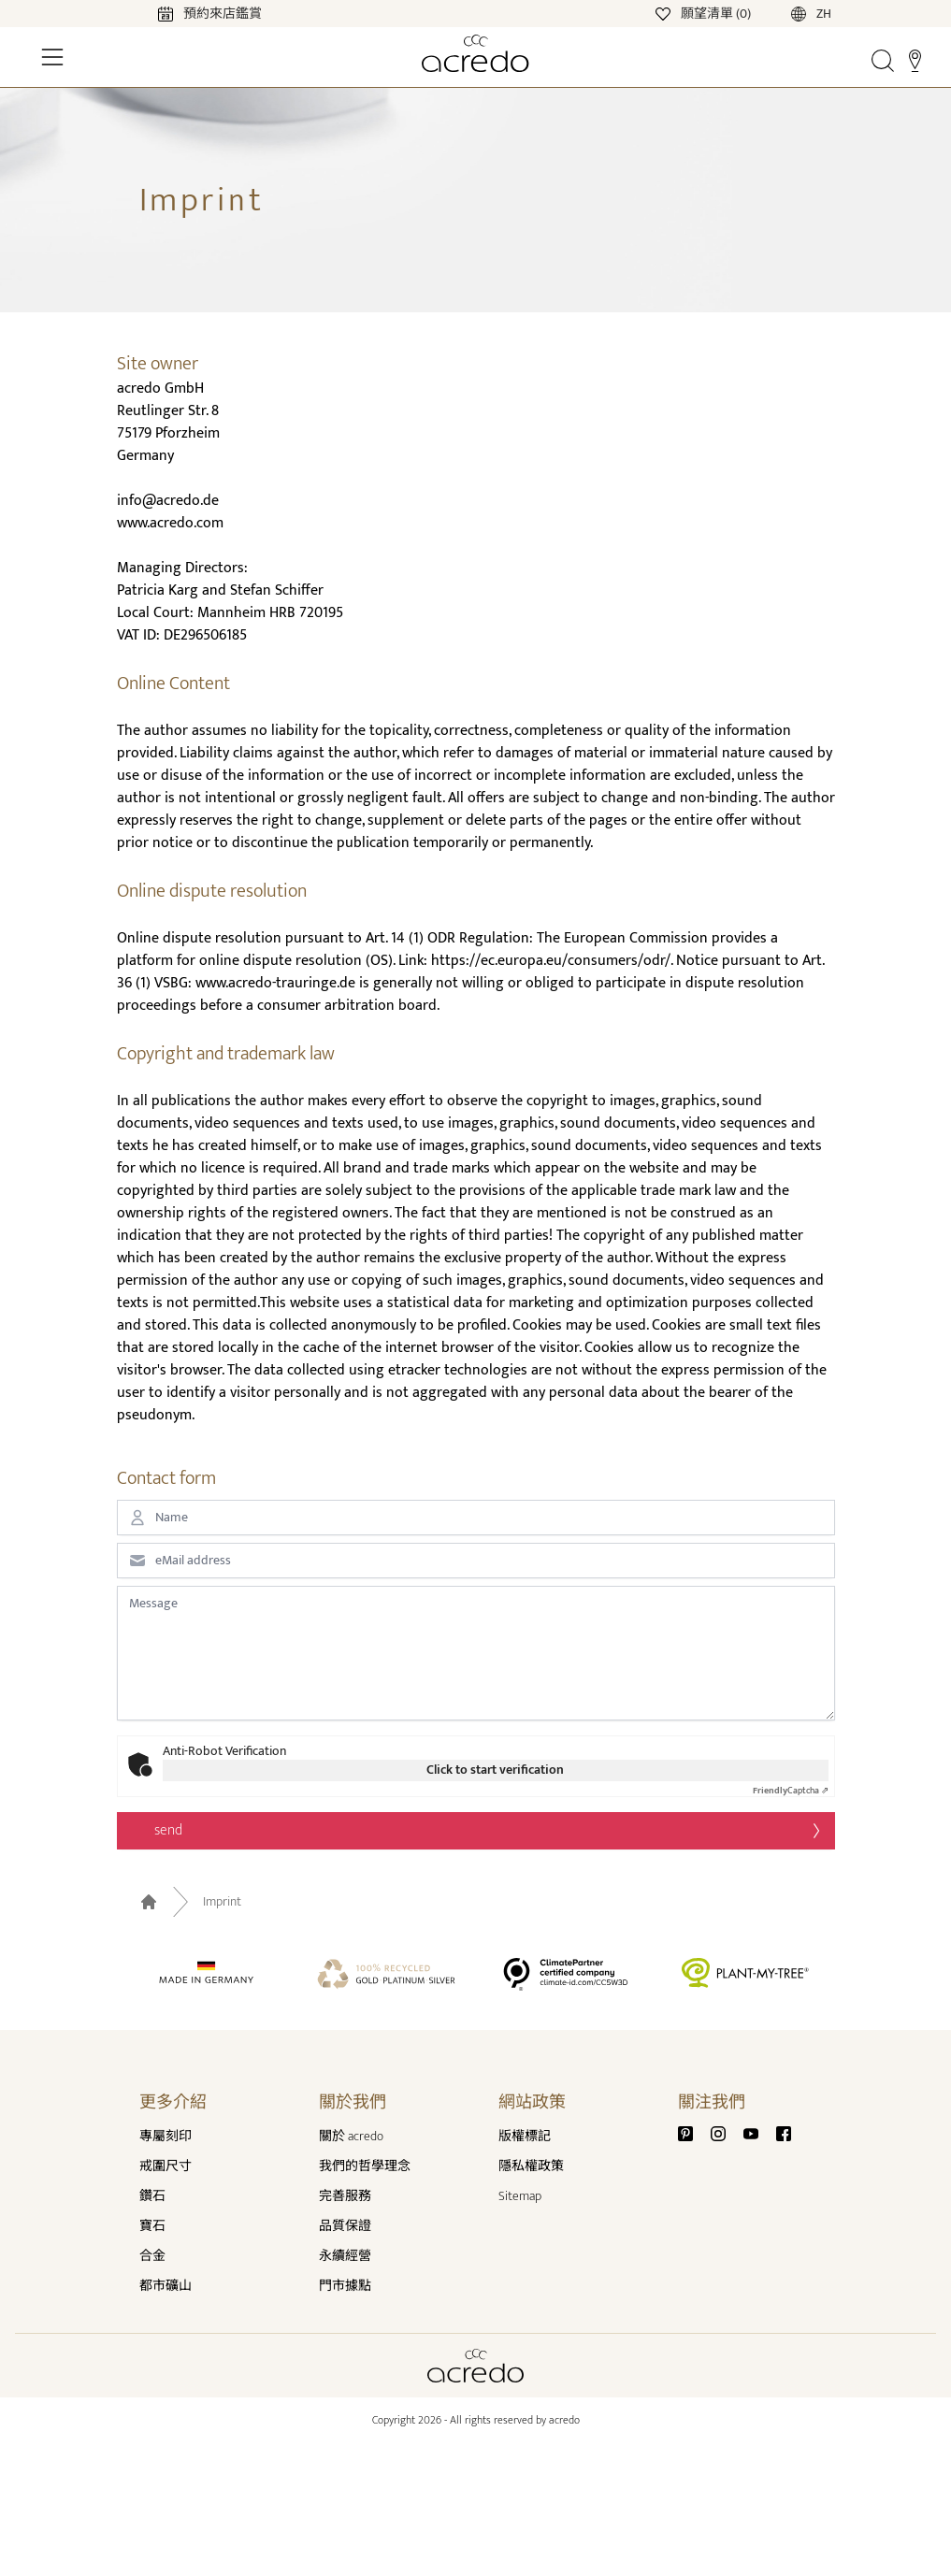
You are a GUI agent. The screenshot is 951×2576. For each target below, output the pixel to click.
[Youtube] (758, 2132)
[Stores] (915, 60)
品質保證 (345, 2226)
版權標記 (524, 2136)
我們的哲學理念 (365, 2166)
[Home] (475, 53)
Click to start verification (495, 1770)
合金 (152, 2256)
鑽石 (152, 2196)
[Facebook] (783, 2132)
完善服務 (345, 2196)
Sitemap (519, 2196)
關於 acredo (351, 2136)
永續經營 (345, 2256)
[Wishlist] (705, 12)
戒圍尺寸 (165, 2166)
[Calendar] (191, 12)
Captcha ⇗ (791, 1790)
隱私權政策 (531, 2166)
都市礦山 (165, 2285)
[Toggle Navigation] (52, 57)
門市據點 (345, 2285)
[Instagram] (726, 2132)
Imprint (222, 1901)
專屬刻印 (165, 2136)
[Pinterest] (693, 2132)
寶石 (152, 2226)
